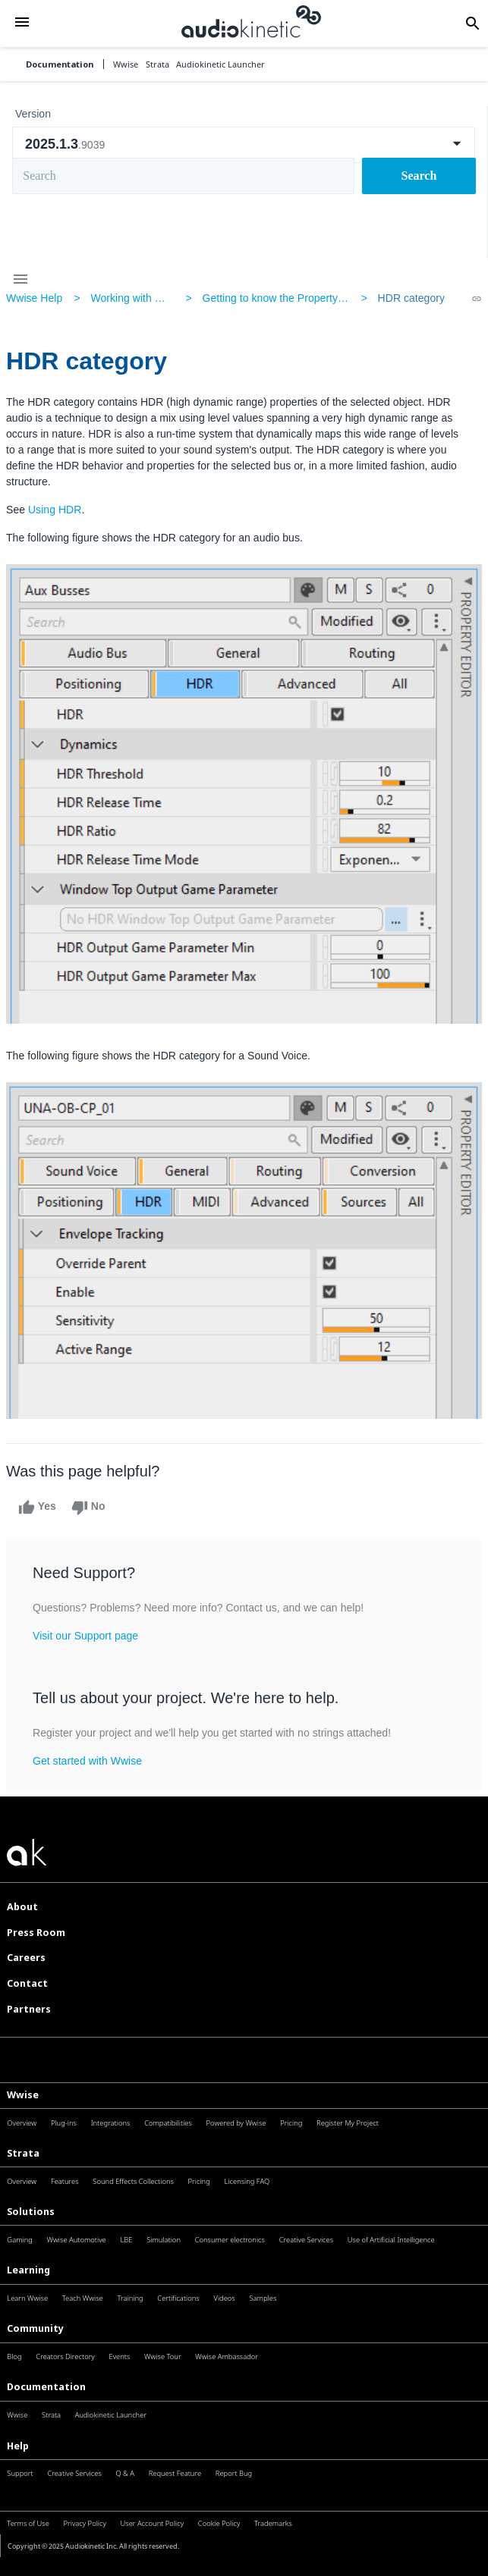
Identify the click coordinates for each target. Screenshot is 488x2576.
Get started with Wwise (87, 1761)
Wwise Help (34, 298)
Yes (37, 1507)
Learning (28, 2270)
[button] (22, 24)
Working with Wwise (138, 298)
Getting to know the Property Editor (285, 298)
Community (35, 2328)
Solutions (31, 2211)
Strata (23, 2153)
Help (18, 2446)
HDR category (411, 298)
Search (419, 175)
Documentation (59, 64)
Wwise (23, 2094)
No (88, 1507)
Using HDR (54, 510)
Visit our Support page (85, 1636)
